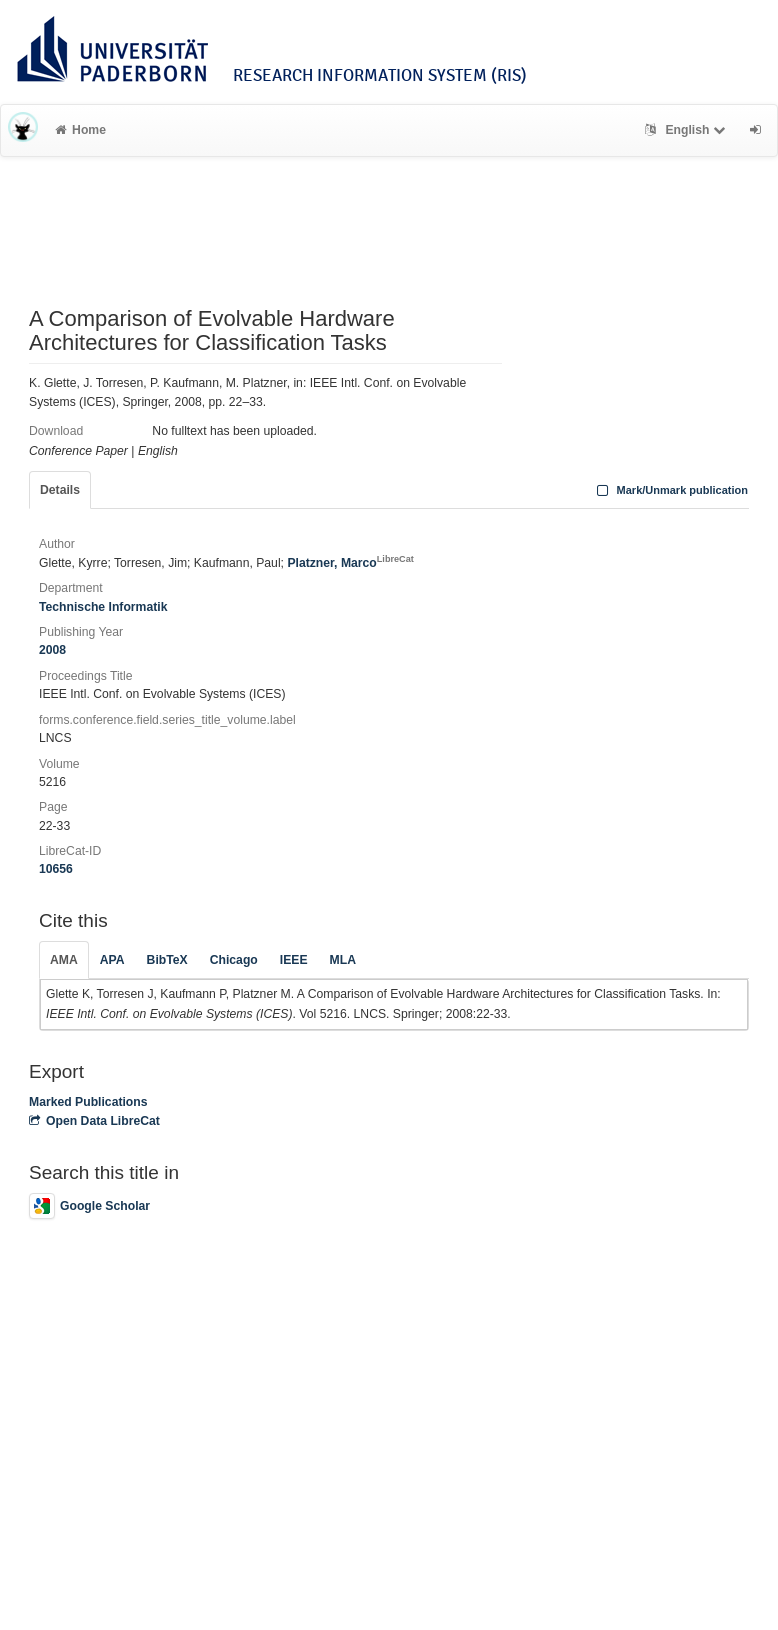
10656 (56, 869)
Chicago (234, 960)
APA (112, 960)
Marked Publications (88, 1102)
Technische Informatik (103, 607)
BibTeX (167, 960)
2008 (52, 650)
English (687, 130)
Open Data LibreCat (94, 1121)
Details (60, 490)
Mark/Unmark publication (670, 490)
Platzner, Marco (350, 563)
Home (80, 130)
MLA (343, 960)
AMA (64, 960)
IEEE (294, 960)
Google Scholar (89, 1206)
